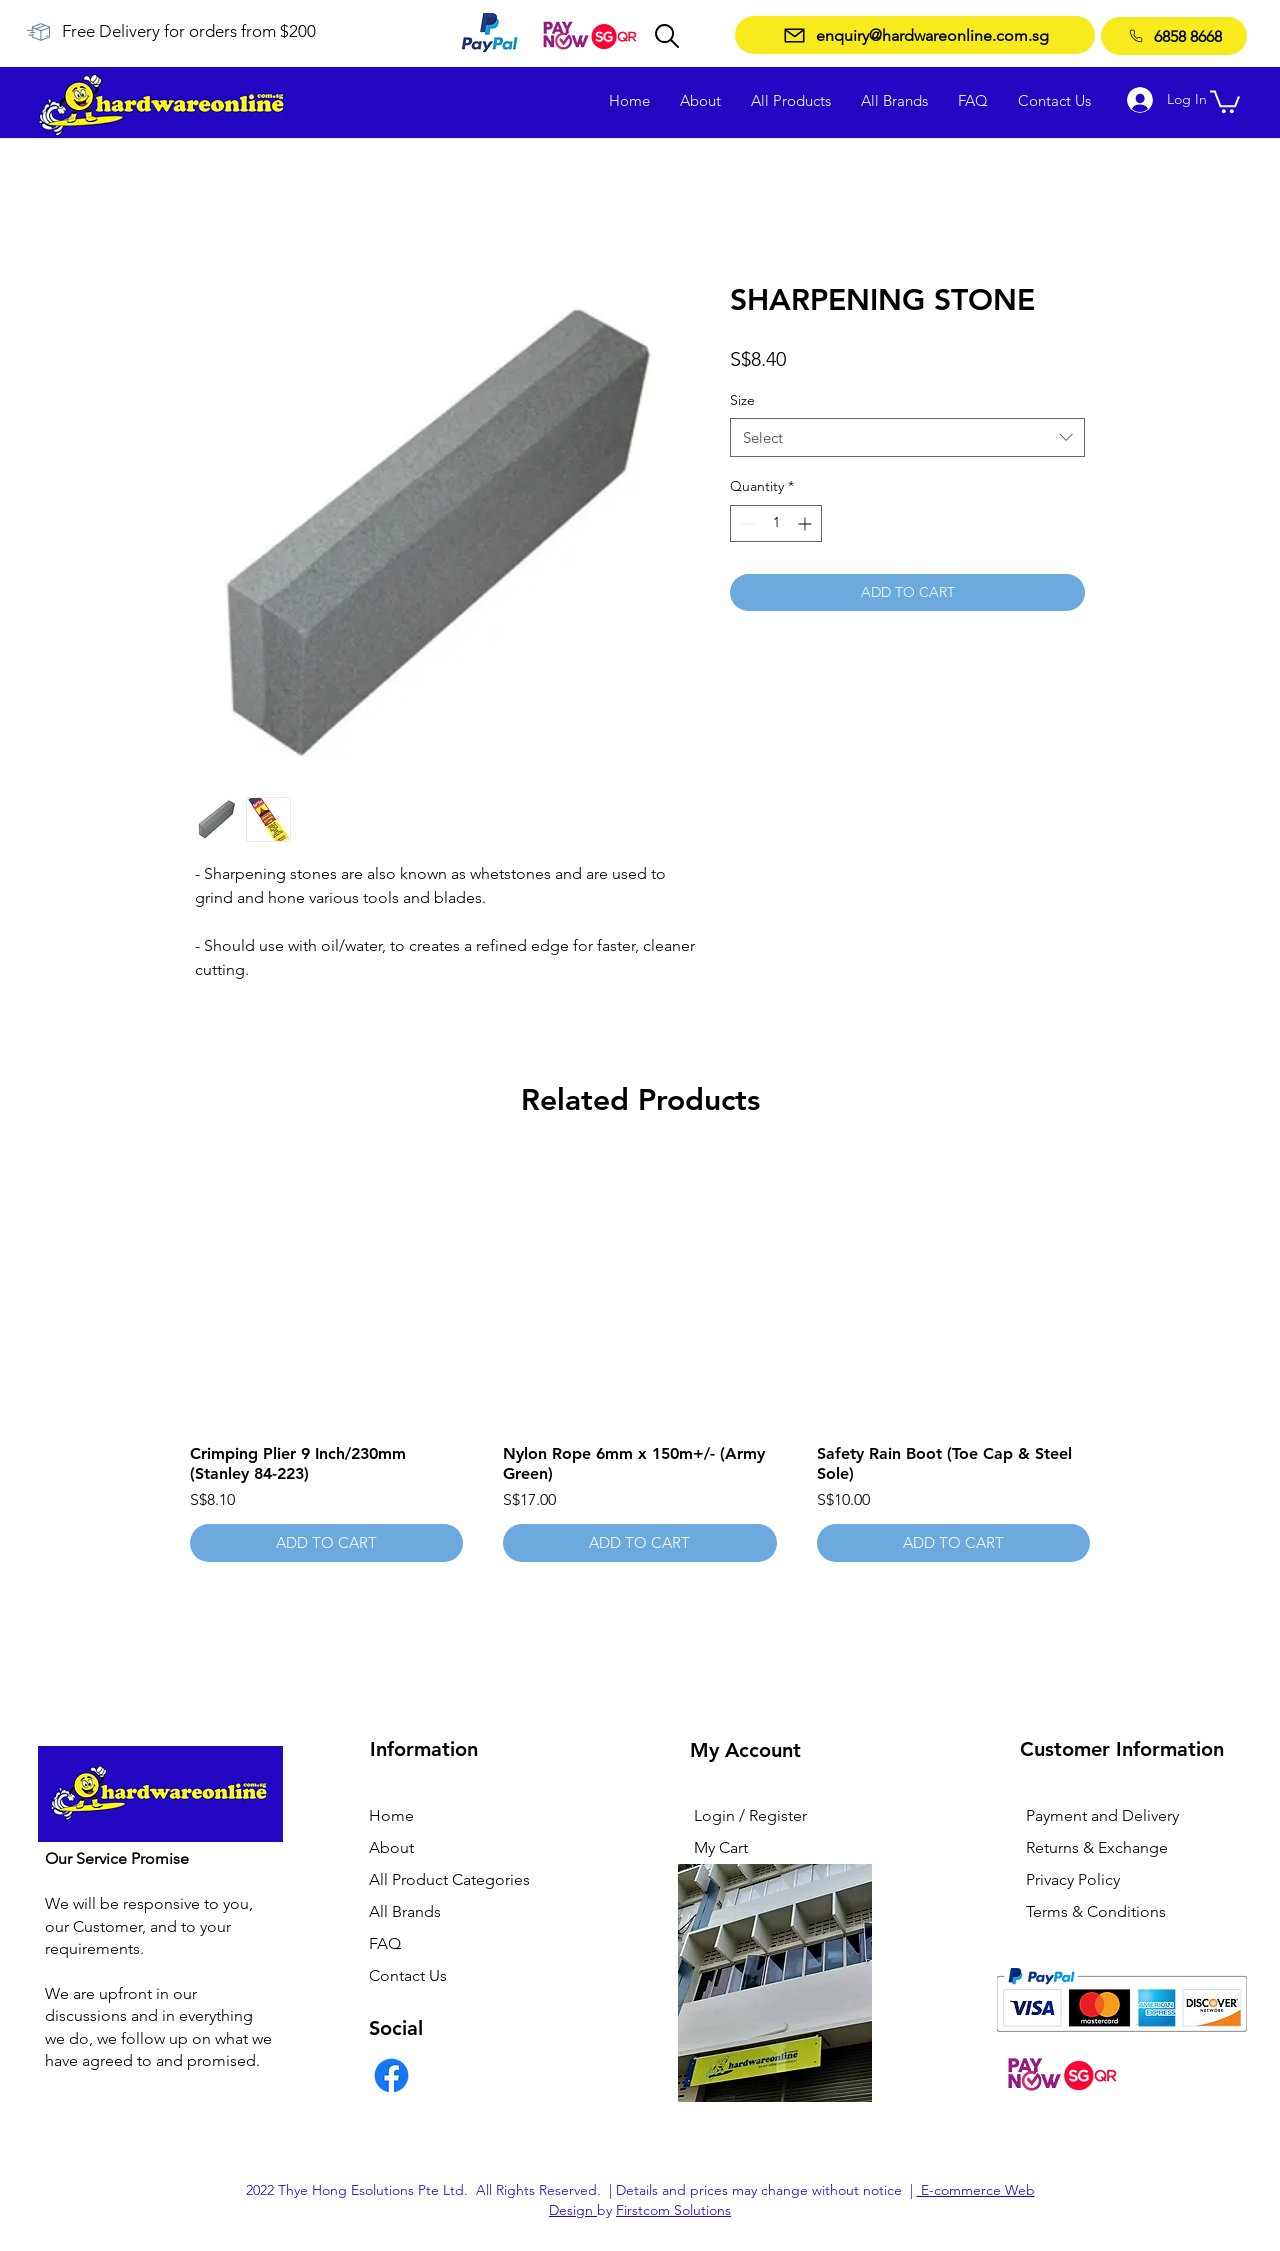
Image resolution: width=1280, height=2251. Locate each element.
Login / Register (750, 1815)
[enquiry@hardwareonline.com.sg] (915, 35)
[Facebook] (391, 2075)
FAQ (385, 1943)
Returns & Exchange (1097, 1847)
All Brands (405, 1911)
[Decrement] (745, 523)
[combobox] (907, 437)
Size (742, 400)
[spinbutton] (776, 523)
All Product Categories (449, 1879)
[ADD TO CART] (326, 1543)
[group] (640, 1359)
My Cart (721, 1847)
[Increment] (806, 523)
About (391, 1847)
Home (391, 1815)
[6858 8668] (1174, 36)
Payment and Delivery (1102, 1815)
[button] (1225, 100)
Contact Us (408, 1975)
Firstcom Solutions (673, 2210)
